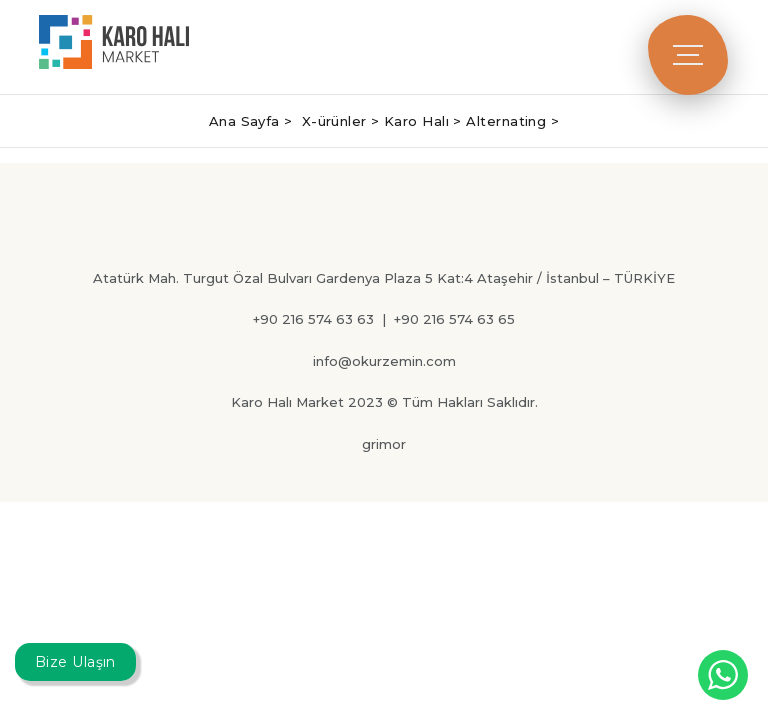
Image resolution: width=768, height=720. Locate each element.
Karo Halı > (425, 121)
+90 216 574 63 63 (313, 319)
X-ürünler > (343, 121)
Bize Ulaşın (75, 662)
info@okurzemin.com (384, 361)
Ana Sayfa (246, 121)
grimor (384, 444)
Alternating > (512, 121)
